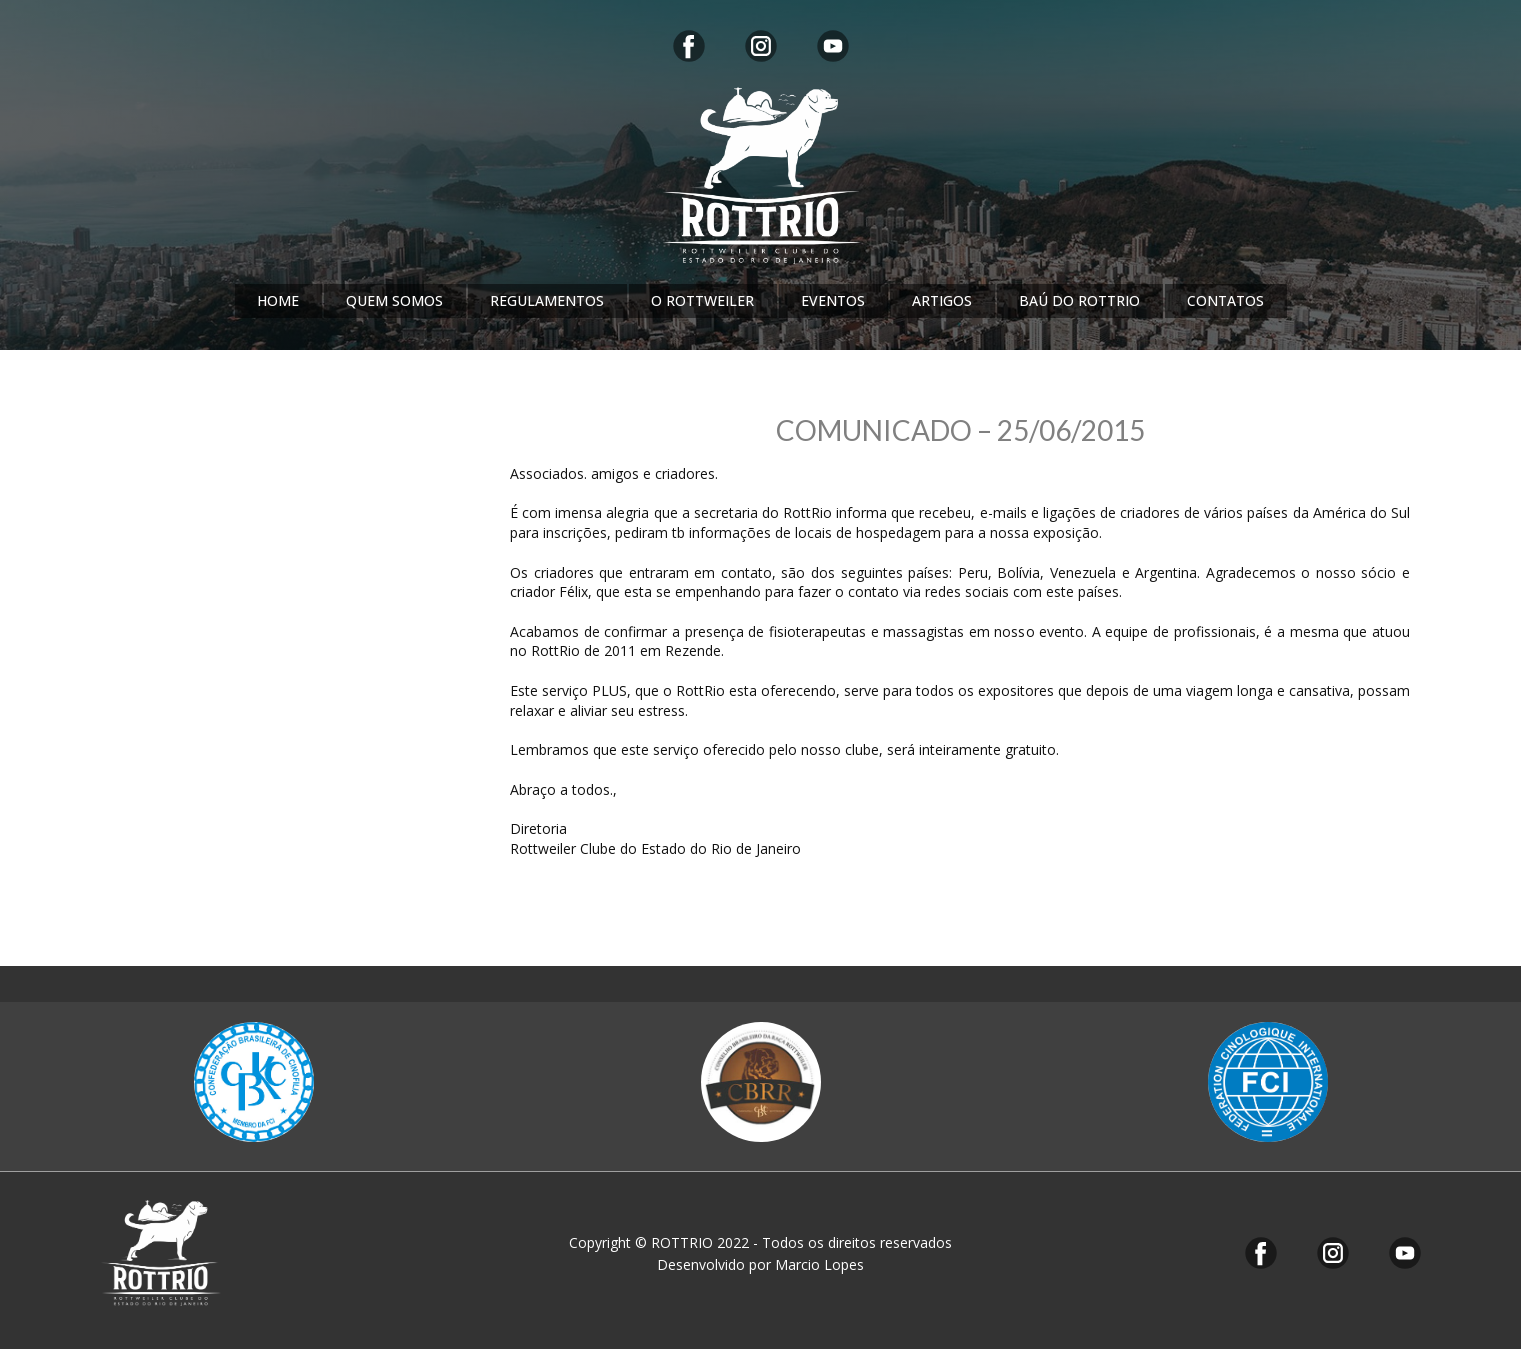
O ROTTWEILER (702, 300)
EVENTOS (833, 300)
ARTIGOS (942, 300)
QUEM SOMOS (394, 300)
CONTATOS (1225, 300)
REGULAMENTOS (547, 300)
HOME (278, 300)
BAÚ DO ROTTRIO (1079, 300)
